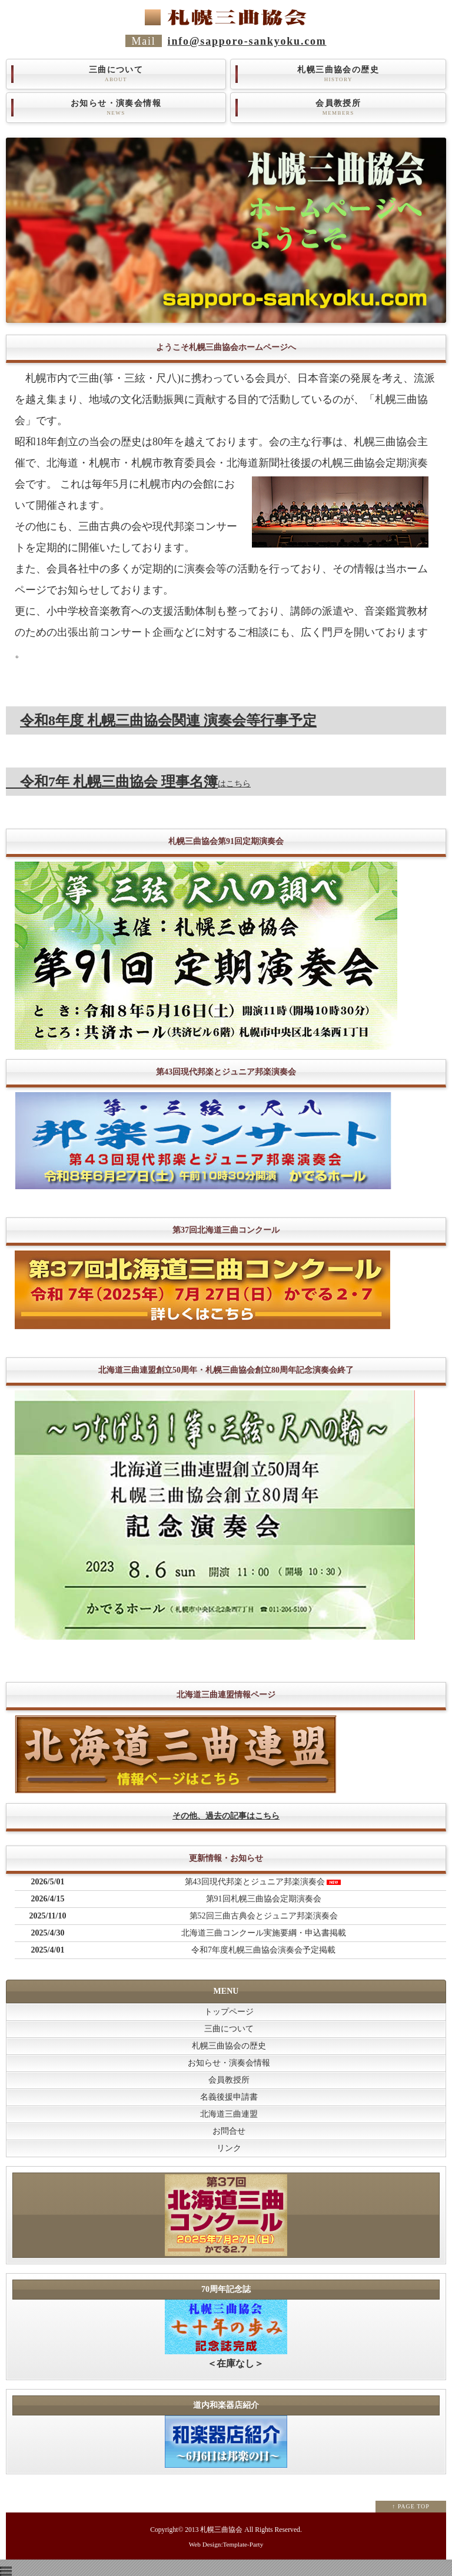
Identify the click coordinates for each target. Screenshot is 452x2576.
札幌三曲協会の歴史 (338, 74)
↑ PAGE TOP (411, 2506)
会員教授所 (338, 107)
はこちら (234, 783)
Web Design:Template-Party (226, 2544)
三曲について (115, 74)
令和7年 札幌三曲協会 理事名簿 (112, 781)
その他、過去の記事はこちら (226, 1815)
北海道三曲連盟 (229, 2114)
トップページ (229, 2011)
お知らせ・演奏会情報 (115, 107)
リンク (229, 2148)
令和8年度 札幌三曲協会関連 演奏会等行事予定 (168, 720)
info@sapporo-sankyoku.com (247, 41)
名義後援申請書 (229, 2097)
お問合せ (228, 2131)
